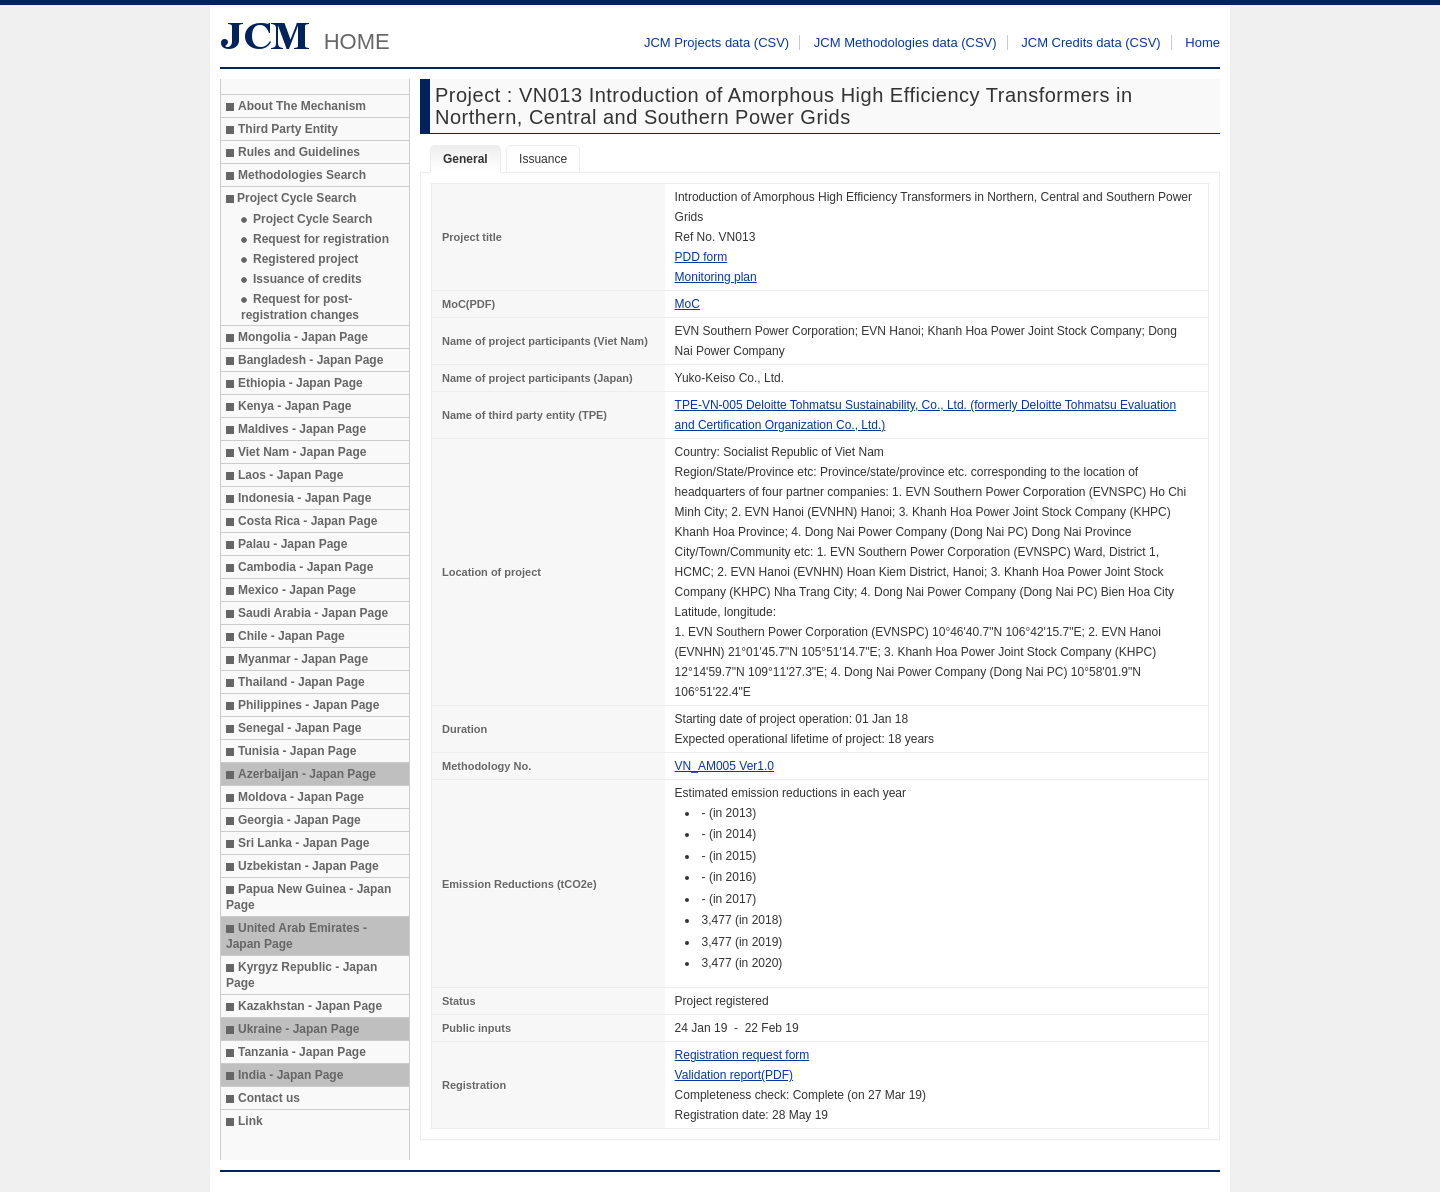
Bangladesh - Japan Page (310, 360)
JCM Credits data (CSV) (1090, 42)
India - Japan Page (290, 1075)
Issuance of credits (307, 279)
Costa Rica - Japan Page (307, 521)
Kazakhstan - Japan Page (310, 1006)
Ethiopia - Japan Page (300, 383)
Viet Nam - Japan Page (302, 452)
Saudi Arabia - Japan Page (313, 613)
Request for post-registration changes (300, 307)
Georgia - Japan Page (299, 820)
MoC (687, 304)
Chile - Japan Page (291, 636)
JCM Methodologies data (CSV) (905, 42)
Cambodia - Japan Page (305, 567)
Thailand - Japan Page (301, 682)
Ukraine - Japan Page (298, 1029)
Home (1202, 42)
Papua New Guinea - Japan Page (308, 897)
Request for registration (321, 239)
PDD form (701, 257)
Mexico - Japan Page (297, 590)
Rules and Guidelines (299, 152)
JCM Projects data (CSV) (716, 42)
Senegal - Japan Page (299, 728)
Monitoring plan (716, 277)
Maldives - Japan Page (302, 429)
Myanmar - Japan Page (303, 659)
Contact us (269, 1098)
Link (250, 1121)
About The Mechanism (302, 106)
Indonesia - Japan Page (304, 498)
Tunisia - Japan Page (297, 751)
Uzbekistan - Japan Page (308, 866)
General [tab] (465, 159)
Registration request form (742, 1055)
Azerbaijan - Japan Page (307, 774)
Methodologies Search (302, 175)
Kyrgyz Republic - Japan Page (301, 975)
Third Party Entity (288, 129)
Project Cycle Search (312, 219)
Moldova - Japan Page (301, 797)
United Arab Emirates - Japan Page (296, 936)
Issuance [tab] (543, 159)
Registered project (305, 259)
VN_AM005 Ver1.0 (724, 766)
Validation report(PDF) (734, 1075)
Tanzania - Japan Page (302, 1052)
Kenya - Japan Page (294, 406)
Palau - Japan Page (292, 544)
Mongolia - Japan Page (303, 337)
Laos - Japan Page (290, 475)
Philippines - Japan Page (308, 705)
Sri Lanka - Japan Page (303, 843)
